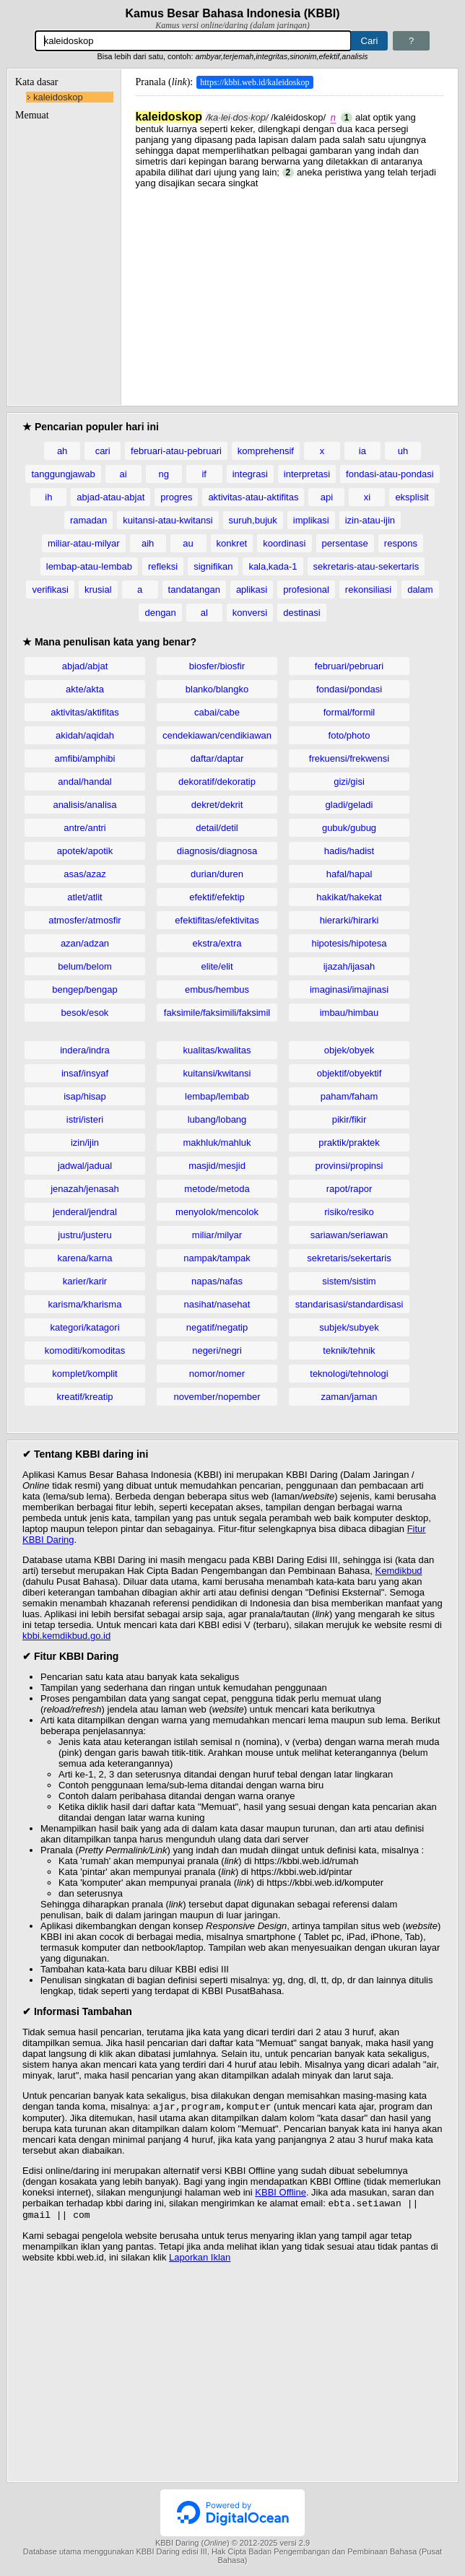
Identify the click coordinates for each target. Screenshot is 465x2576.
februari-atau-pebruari (176, 450)
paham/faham (349, 1096)
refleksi (163, 566)
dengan (159, 612)
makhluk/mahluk (217, 1142)
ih (48, 497)
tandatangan (194, 589)
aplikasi (251, 589)
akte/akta (85, 689)
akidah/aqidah (85, 735)
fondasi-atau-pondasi (389, 474)
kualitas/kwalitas (217, 1050)
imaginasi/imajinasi (349, 989)
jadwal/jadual (85, 1165)
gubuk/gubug (349, 827)
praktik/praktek (349, 1142)
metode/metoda (216, 1188)
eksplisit (411, 497)
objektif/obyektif (349, 1073)
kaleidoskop (58, 97)
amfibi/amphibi (85, 758)
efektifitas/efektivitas (216, 920)
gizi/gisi (349, 781)
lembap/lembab (217, 1096)
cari (102, 450)
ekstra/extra (217, 943)
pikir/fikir (349, 1119)
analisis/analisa (84, 804)
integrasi (250, 474)
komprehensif (266, 450)
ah (62, 450)
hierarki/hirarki (349, 920)
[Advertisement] (289, 289)
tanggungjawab (63, 474)
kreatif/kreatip (84, 1396)
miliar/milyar (217, 1235)
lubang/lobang (217, 1119)
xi (367, 497)
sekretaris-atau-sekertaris (366, 566)
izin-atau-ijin (370, 520)
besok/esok (85, 1012)
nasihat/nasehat (217, 1304)
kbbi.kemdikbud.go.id (66, 1635)
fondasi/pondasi (349, 689)
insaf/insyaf (84, 1073)
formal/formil (349, 712)
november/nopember (217, 1396)
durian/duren (217, 874)
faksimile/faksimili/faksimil (217, 1012)
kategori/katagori (84, 1327)
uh (403, 450)
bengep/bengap (84, 989)
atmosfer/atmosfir (84, 920)
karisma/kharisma (85, 1304)
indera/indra (85, 1050)
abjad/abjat (85, 666)
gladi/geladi (349, 804)
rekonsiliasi (368, 589)
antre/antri (85, 827)
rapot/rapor (349, 1188)
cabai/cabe (217, 712)
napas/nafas (217, 1281)
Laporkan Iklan (199, 2261)
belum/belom (84, 966)
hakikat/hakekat (348, 897)
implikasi (311, 520)
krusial (98, 589)
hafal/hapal (349, 874)
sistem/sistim (348, 1281)
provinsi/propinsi (349, 1165)
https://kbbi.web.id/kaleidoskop (254, 82)
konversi (249, 612)
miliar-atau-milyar (84, 543)
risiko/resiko (349, 1211)
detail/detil (217, 827)
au (188, 543)
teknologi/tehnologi (349, 1373)
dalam (420, 589)
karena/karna (85, 1258)
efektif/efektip (217, 897)
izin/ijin (85, 1142)
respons (400, 543)
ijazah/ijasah (349, 966)
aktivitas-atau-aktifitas (253, 497)
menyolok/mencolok (216, 1211)
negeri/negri (217, 1350)
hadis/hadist (349, 850)
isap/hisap (85, 1096)
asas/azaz (85, 874)
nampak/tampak (217, 1258)
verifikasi (50, 589)
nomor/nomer (217, 1373)
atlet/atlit (84, 897)
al (204, 612)
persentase (345, 543)
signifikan (213, 566)
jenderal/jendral (85, 1211)
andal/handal (84, 781)
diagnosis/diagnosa (217, 850)
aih (148, 543)
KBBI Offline (280, 2193)
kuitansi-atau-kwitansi (167, 520)
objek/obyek (349, 1050)
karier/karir (85, 1281)
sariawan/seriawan (349, 1235)
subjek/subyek (348, 1327)
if (204, 474)
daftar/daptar (217, 758)
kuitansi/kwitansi (217, 1073)
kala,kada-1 (272, 566)
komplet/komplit (84, 1373)
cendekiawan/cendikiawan (216, 735)
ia (362, 450)
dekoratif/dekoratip (217, 781)
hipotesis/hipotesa (348, 943)
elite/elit (216, 966)
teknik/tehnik (349, 1350)
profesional (306, 589)
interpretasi (307, 474)
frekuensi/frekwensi (349, 758)
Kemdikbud (398, 1570)
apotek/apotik (85, 850)
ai (123, 474)
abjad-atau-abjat (110, 497)
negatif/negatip (217, 1327)
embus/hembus (217, 989)
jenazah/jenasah (85, 1188)
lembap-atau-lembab (89, 566)
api (327, 497)
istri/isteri (84, 1119)
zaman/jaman (349, 1396)
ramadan (88, 520)
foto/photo (349, 735)
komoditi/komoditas (85, 1350)
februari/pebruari (349, 666)
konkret (232, 543)
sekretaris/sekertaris (349, 1258)
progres (176, 497)
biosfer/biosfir (217, 666)
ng (163, 474)
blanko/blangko (217, 689)
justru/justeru (84, 1235)
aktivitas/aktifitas (85, 712)
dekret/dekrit (217, 804)
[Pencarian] (193, 41)
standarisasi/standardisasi (349, 1304)
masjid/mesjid (216, 1165)
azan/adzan (85, 943)
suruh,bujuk (253, 520)
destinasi (301, 612)
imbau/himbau (349, 1012)
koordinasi (284, 543)
